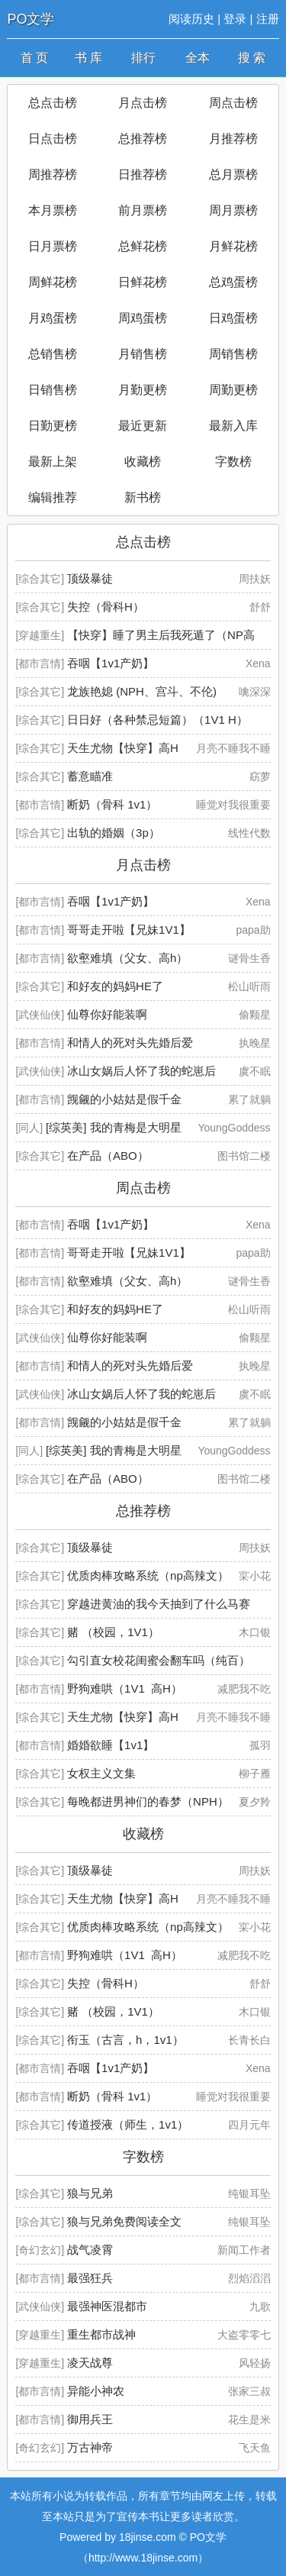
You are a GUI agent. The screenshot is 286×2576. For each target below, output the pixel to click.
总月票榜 (233, 174)
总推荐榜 (142, 138)
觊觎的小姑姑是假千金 (124, 1099)
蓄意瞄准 (90, 776)
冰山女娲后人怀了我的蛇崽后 (141, 1070)
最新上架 (52, 461)
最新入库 (233, 425)
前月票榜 (142, 210)
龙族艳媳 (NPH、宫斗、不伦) (142, 691)
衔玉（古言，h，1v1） (125, 2039)
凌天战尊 (90, 2362)
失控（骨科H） (105, 606)
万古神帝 (90, 2447)
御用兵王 (90, 2419)
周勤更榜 (233, 389)
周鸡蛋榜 (142, 318)
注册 (267, 18)
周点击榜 (233, 102)
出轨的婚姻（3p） (113, 832)
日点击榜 (52, 138)
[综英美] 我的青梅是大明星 (114, 1127)
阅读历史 (191, 18)
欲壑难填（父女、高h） (127, 957)
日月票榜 (52, 246)
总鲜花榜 (142, 246)
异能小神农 (95, 2390)
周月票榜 (233, 210)
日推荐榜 (142, 174)
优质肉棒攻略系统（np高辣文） (148, 1575)
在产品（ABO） (108, 1155)
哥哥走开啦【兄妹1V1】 (129, 929)
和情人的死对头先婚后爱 (130, 1042)
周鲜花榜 (52, 282)
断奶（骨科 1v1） (112, 804)
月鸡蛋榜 (52, 318)
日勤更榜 (52, 425)
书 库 (88, 57)
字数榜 (233, 461)
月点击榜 (142, 102)
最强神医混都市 (107, 2306)
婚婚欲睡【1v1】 (110, 1744)
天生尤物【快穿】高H (122, 747)
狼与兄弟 (90, 2193)
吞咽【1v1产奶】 (110, 663)
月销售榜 (142, 353)
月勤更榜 (142, 389)
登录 (234, 18)
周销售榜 (233, 353)
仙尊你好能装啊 (107, 1014)
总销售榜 (52, 353)
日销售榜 (52, 389)
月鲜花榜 (233, 246)
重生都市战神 (101, 2334)
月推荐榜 (233, 138)
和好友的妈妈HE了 (115, 986)
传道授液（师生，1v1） (127, 2124)
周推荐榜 (52, 174)
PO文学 (30, 19)
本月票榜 (52, 210)
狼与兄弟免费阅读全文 (124, 2221)
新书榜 (142, 497)
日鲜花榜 (142, 282)
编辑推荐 (52, 497)
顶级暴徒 (90, 578)
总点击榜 (52, 102)
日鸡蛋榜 (233, 318)
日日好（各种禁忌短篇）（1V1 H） (157, 719)
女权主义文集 (101, 1773)
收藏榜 (142, 461)
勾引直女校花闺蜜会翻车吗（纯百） (158, 1660)
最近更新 (142, 425)
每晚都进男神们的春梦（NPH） (148, 1801)
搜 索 (251, 57)
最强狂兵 (90, 2277)
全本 (197, 57)
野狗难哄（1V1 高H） (124, 1688)
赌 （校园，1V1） (113, 1631)
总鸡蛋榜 (233, 282)
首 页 (34, 57)
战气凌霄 (90, 2249)
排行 (143, 57)
